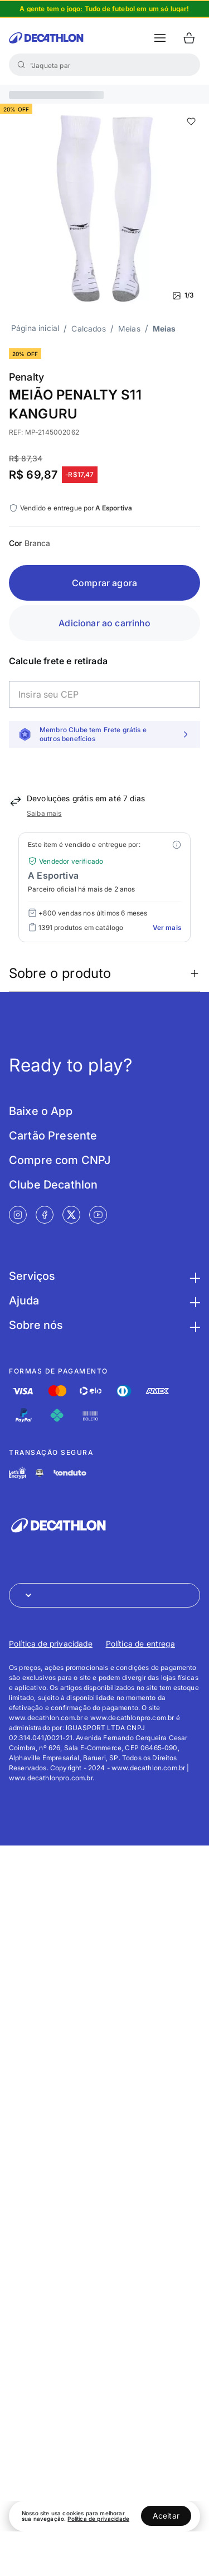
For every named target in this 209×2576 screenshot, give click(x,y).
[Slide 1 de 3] (104, 208)
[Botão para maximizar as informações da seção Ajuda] (193, 1300)
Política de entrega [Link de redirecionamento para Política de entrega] (140, 1643)
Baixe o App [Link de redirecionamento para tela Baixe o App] (40, 1111)
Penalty (26, 377)
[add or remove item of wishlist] (191, 121)
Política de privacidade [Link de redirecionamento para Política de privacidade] (51, 1643)
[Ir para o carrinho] (189, 38)
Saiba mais (44, 813)
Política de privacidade (98, 2518)
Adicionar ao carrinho (104, 623)
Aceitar (166, 2515)
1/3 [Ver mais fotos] (182, 295)
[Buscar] (21, 64)
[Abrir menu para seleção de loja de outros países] (104, 1595)
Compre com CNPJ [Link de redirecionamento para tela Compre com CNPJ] (59, 1160)
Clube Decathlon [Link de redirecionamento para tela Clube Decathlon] (53, 1184)
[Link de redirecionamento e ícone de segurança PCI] (39, 1473)
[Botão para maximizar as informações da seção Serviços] (193, 1276)
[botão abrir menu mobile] (160, 38)
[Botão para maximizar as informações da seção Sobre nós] (193, 1325)
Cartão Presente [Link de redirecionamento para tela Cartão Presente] (53, 1135)
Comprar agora (104, 582)
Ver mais (167, 927)
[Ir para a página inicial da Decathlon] (46, 38)
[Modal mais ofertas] (176, 845)
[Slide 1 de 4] (104, 9)
